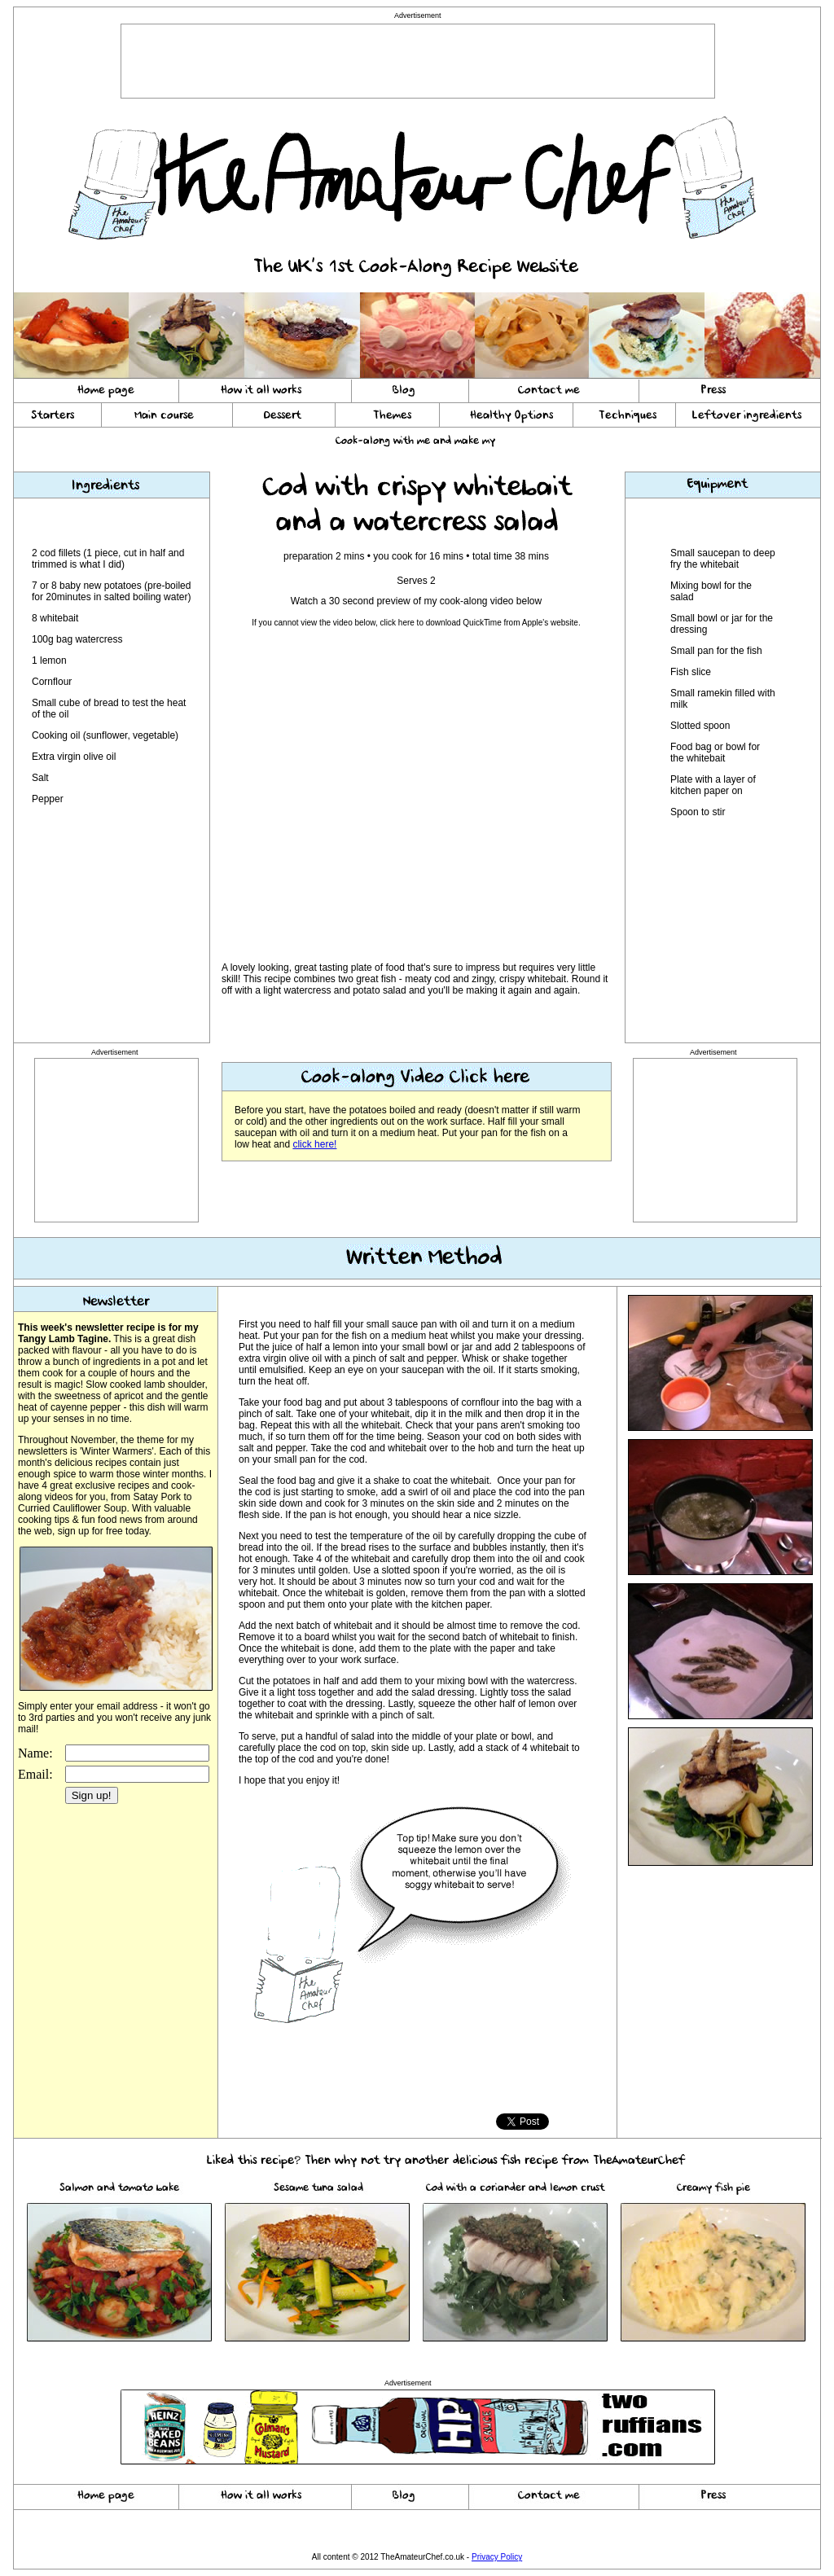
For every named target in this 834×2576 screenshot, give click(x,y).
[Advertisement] (417, 61)
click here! (314, 1144)
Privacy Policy (497, 2556)
